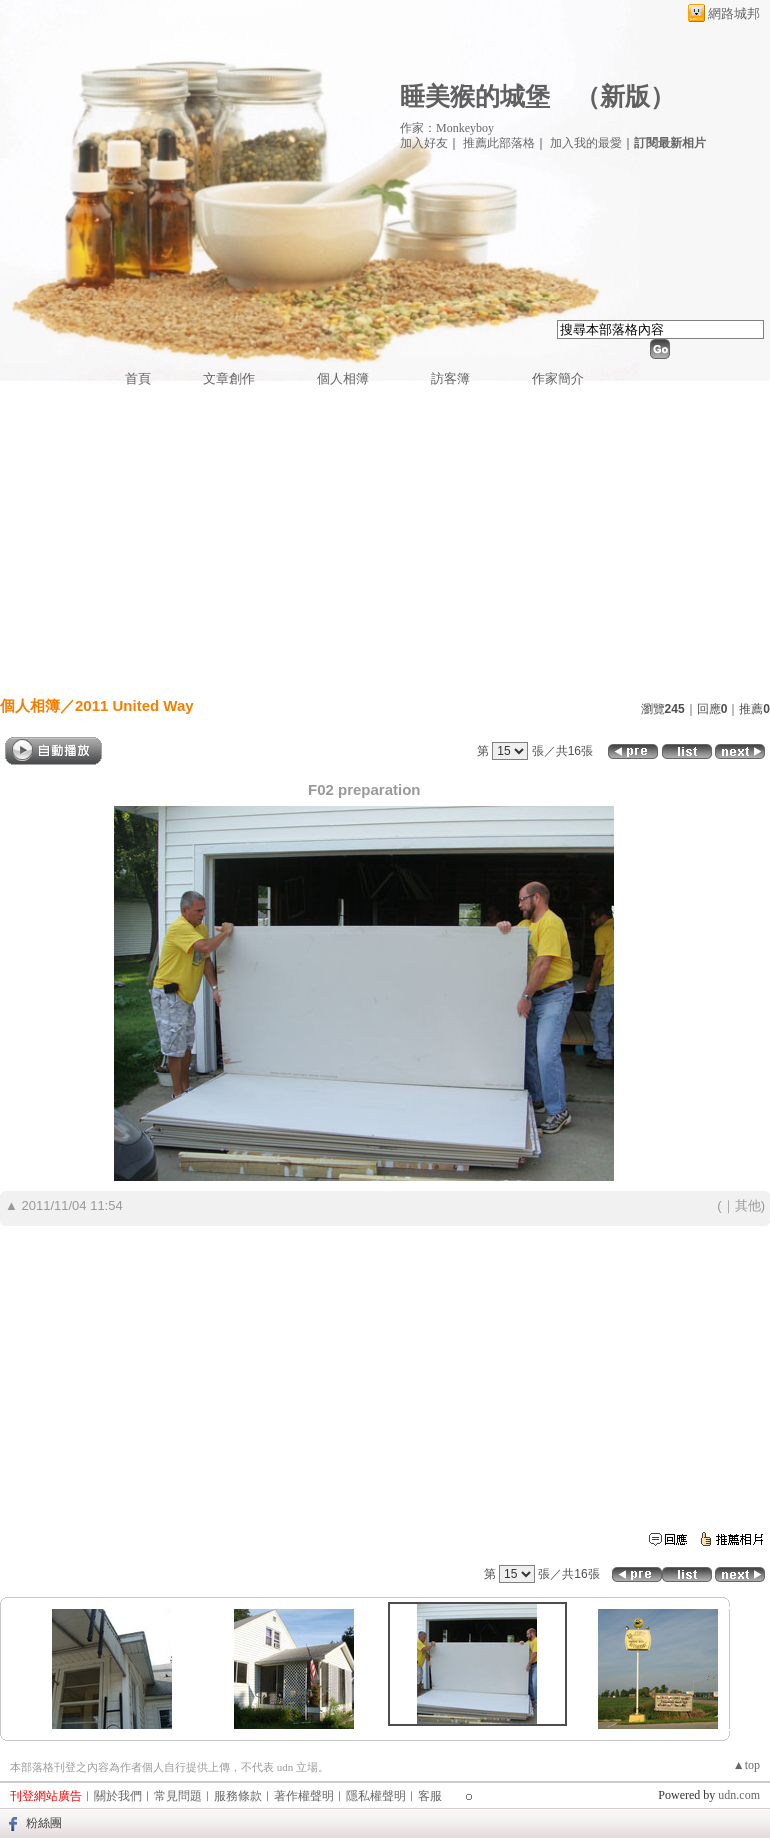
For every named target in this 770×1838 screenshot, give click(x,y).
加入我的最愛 (586, 143)
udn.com (739, 1795)
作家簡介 (558, 378)
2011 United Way (134, 705)
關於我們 (118, 1796)
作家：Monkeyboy (447, 128)
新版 (625, 96)
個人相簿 (343, 378)
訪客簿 (450, 378)
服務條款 (238, 1796)
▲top (746, 1765)
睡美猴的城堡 (475, 96)
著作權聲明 (304, 1796)
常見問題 (178, 1796)
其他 (748, 1205)
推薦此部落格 (499, 143)
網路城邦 (734, 13)
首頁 (138, 378)
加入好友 (424, 143)
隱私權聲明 (376, 1796)
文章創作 (229, 378)
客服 (430, 1796)
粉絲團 (44, 1823)
